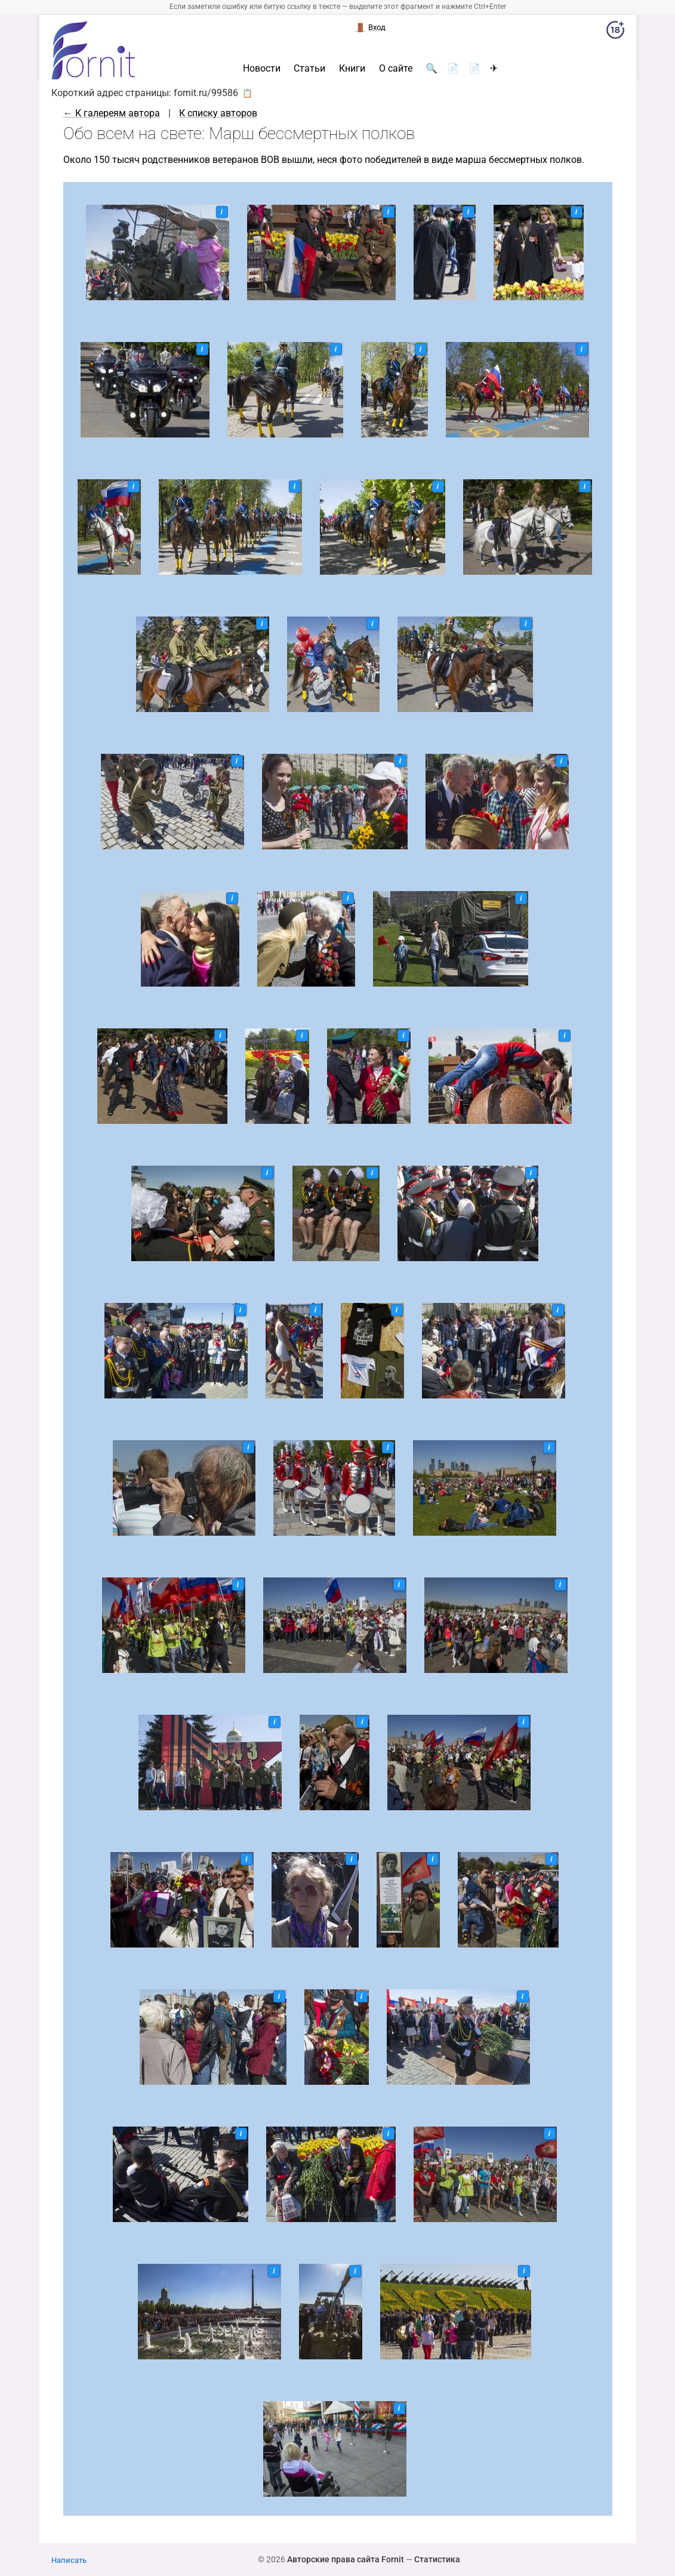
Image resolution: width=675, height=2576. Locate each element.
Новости (262, 68)
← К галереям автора (111, 113)
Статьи (309, 68)
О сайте (395, 68)
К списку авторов (218, 113)
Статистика (437, 2559)
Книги (352, 68)
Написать (69, 2560)
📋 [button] (247, 93)
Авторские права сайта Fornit (345, 2559)
